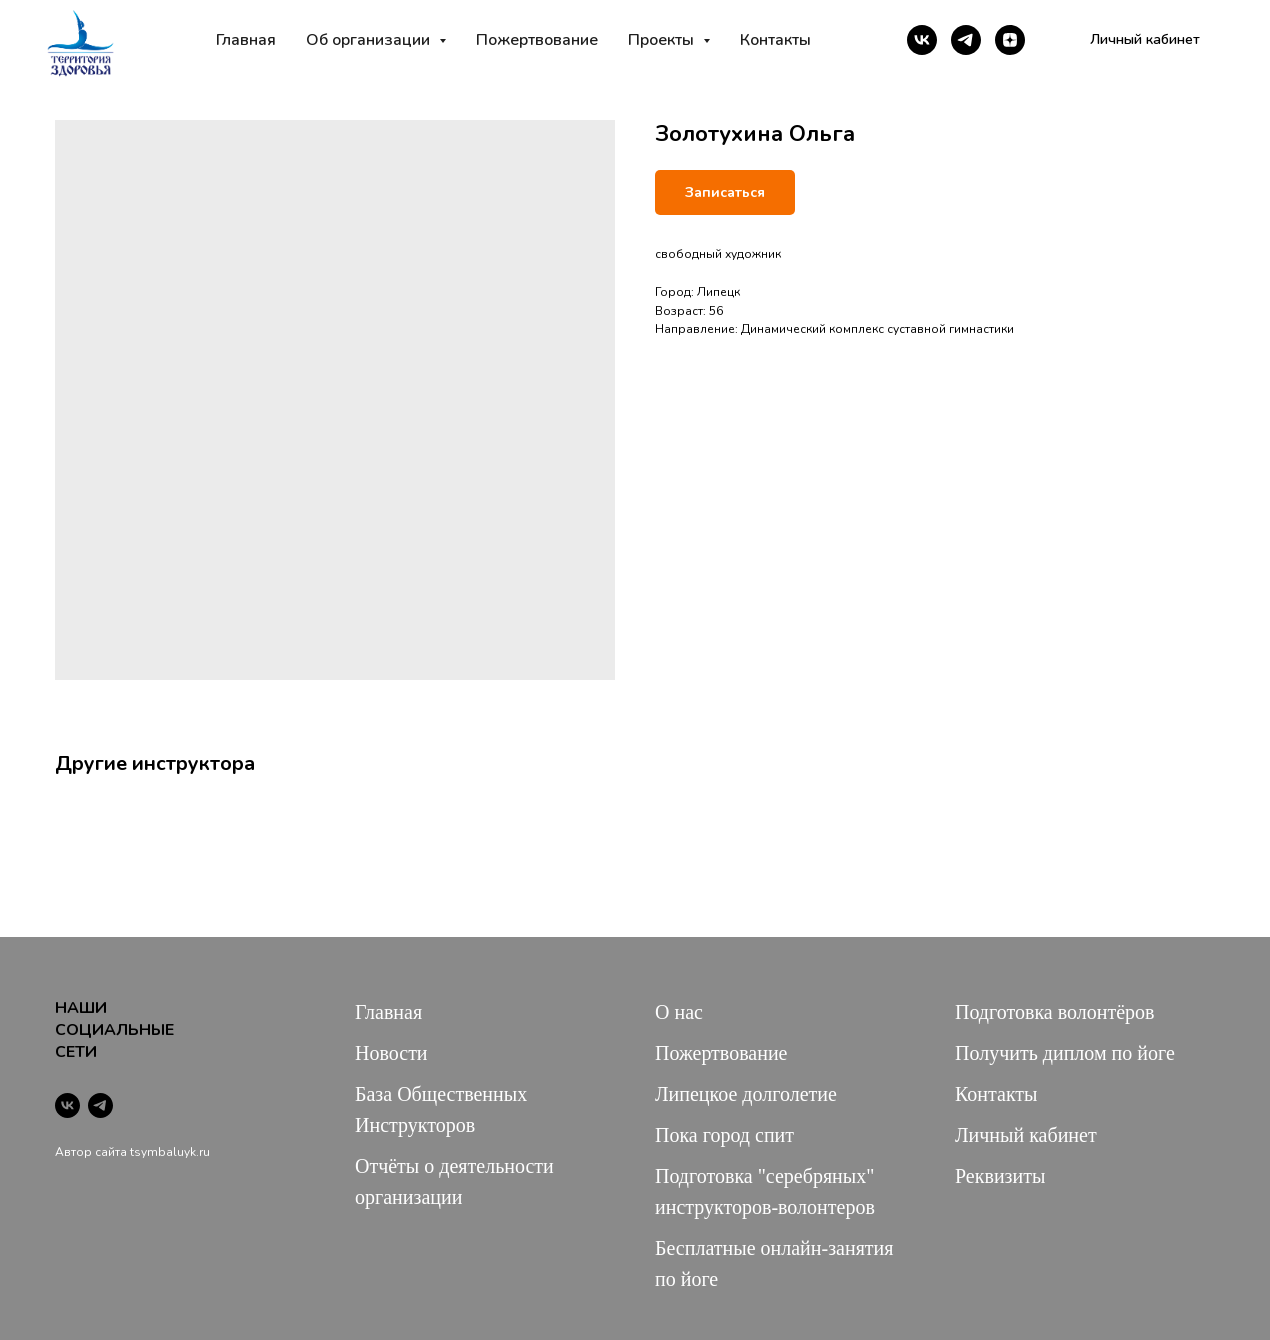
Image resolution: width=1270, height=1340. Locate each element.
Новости (391, 1053)
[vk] (922, 40)
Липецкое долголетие (746, 1094)
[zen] (1010, 40)
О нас (679, 1012)
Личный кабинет (1026, 1135)
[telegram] (966, 40)
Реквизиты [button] (1000, 1176)
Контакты (775, 40)
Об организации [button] (370, 40)
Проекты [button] (663, 40)
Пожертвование (537, 40)
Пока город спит (724, 1135)
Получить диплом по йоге (1065, 1053)
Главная (246, 40)
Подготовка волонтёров (1054, 1012)
